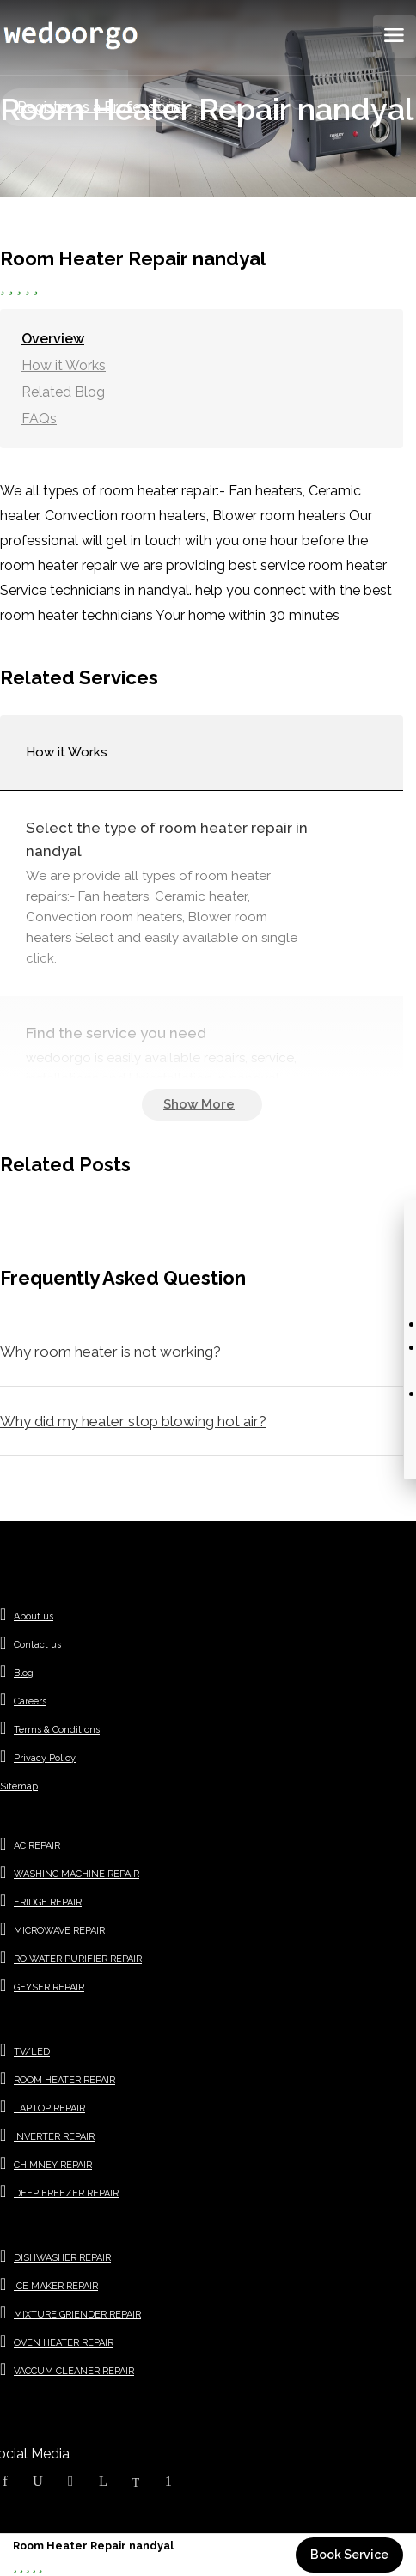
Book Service (349, 2554)
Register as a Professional (101, 107)
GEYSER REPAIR (49, 1987)
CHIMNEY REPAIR (53, 2165)
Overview (52, 339)
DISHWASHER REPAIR (62, 2257)
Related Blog (63, 392)
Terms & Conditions (57, 1729)
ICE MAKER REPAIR (56, 2286)
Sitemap (19, 1786)
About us (33, 1616)
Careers (30, 1701)
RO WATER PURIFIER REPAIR (78, 1959)
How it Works (63, 365)
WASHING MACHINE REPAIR (76, 1874)
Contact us (37, 1644)
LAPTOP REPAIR (49, 2108)
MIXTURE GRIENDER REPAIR (77, 2314)
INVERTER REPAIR (54, 2136)
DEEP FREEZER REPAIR (66, 2193)
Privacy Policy (45, 1758)
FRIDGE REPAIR (48, 1902)
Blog (24, 1673)
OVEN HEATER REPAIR (63, 2342)
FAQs (39, 418)
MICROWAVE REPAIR (59, 1930)
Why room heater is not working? (110, 1351)
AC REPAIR (37, 1845)
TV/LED (32, 2051)
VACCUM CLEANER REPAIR (74, 2371)
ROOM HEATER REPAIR (64, 2080)
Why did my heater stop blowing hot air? (133, 1421)
